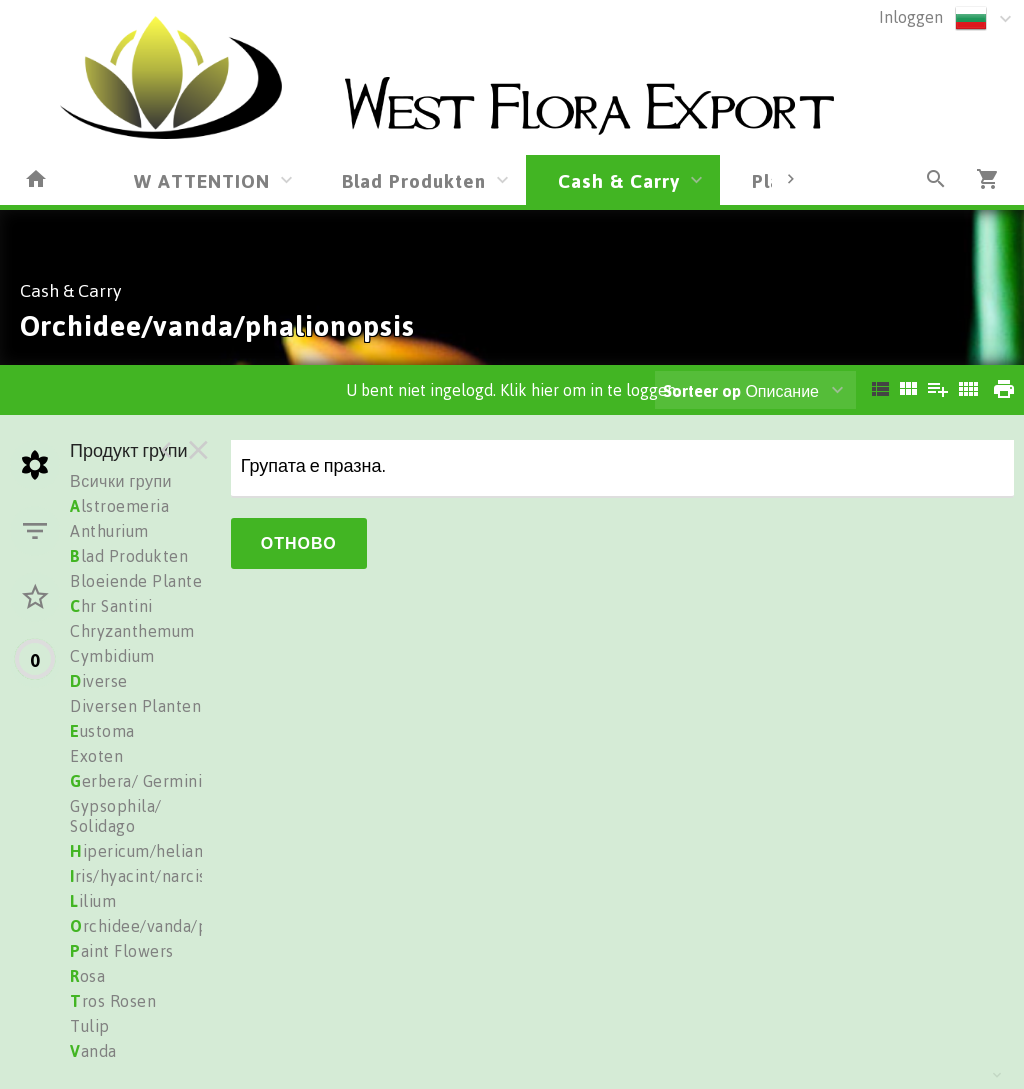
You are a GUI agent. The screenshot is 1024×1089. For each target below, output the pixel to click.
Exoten (96, 756)
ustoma (102, 731)
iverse (99, 681)
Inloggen (911, 17)
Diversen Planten (135, 706)
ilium (93, 901)
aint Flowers (122, 951)
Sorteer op (702, 391)
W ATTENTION (202, 180)
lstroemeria (119, 506)
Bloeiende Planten (141, 581)
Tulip (90, 1026)
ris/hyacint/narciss (142, 876)
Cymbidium (112, 656)
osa (87, 976)
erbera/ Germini (136, 781)
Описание (741, 391)
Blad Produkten (414, 180)
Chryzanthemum (132, 631)
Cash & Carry (619, 180)
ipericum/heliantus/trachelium (192, 851)
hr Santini (111, 606)
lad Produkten (129, 556)
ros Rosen (113, 1001)
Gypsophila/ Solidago (116, 816)
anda (93, 1051)
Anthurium (109, 531)
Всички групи (121, 481)
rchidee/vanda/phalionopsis (182, 926)
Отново (299, 543)
